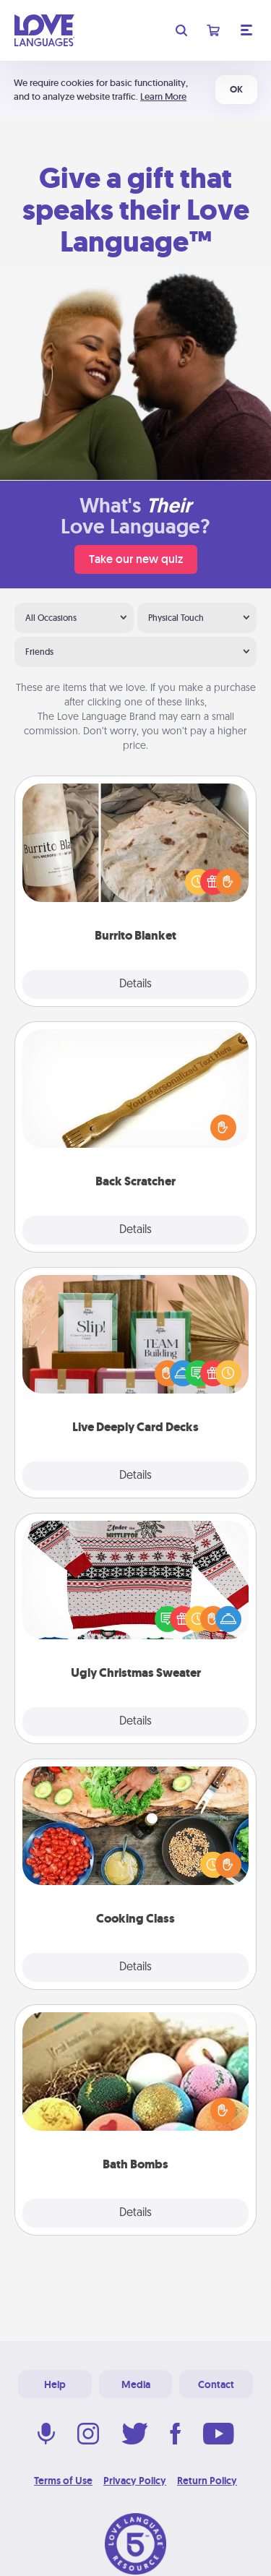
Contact (216, 2384)
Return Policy (207, 2480)
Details (135, 984)
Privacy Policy (134, 2480)
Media (135, 2384)
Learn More (163, 96)
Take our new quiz (136, 559)
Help (55, 2384)
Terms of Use (63, 2480)
